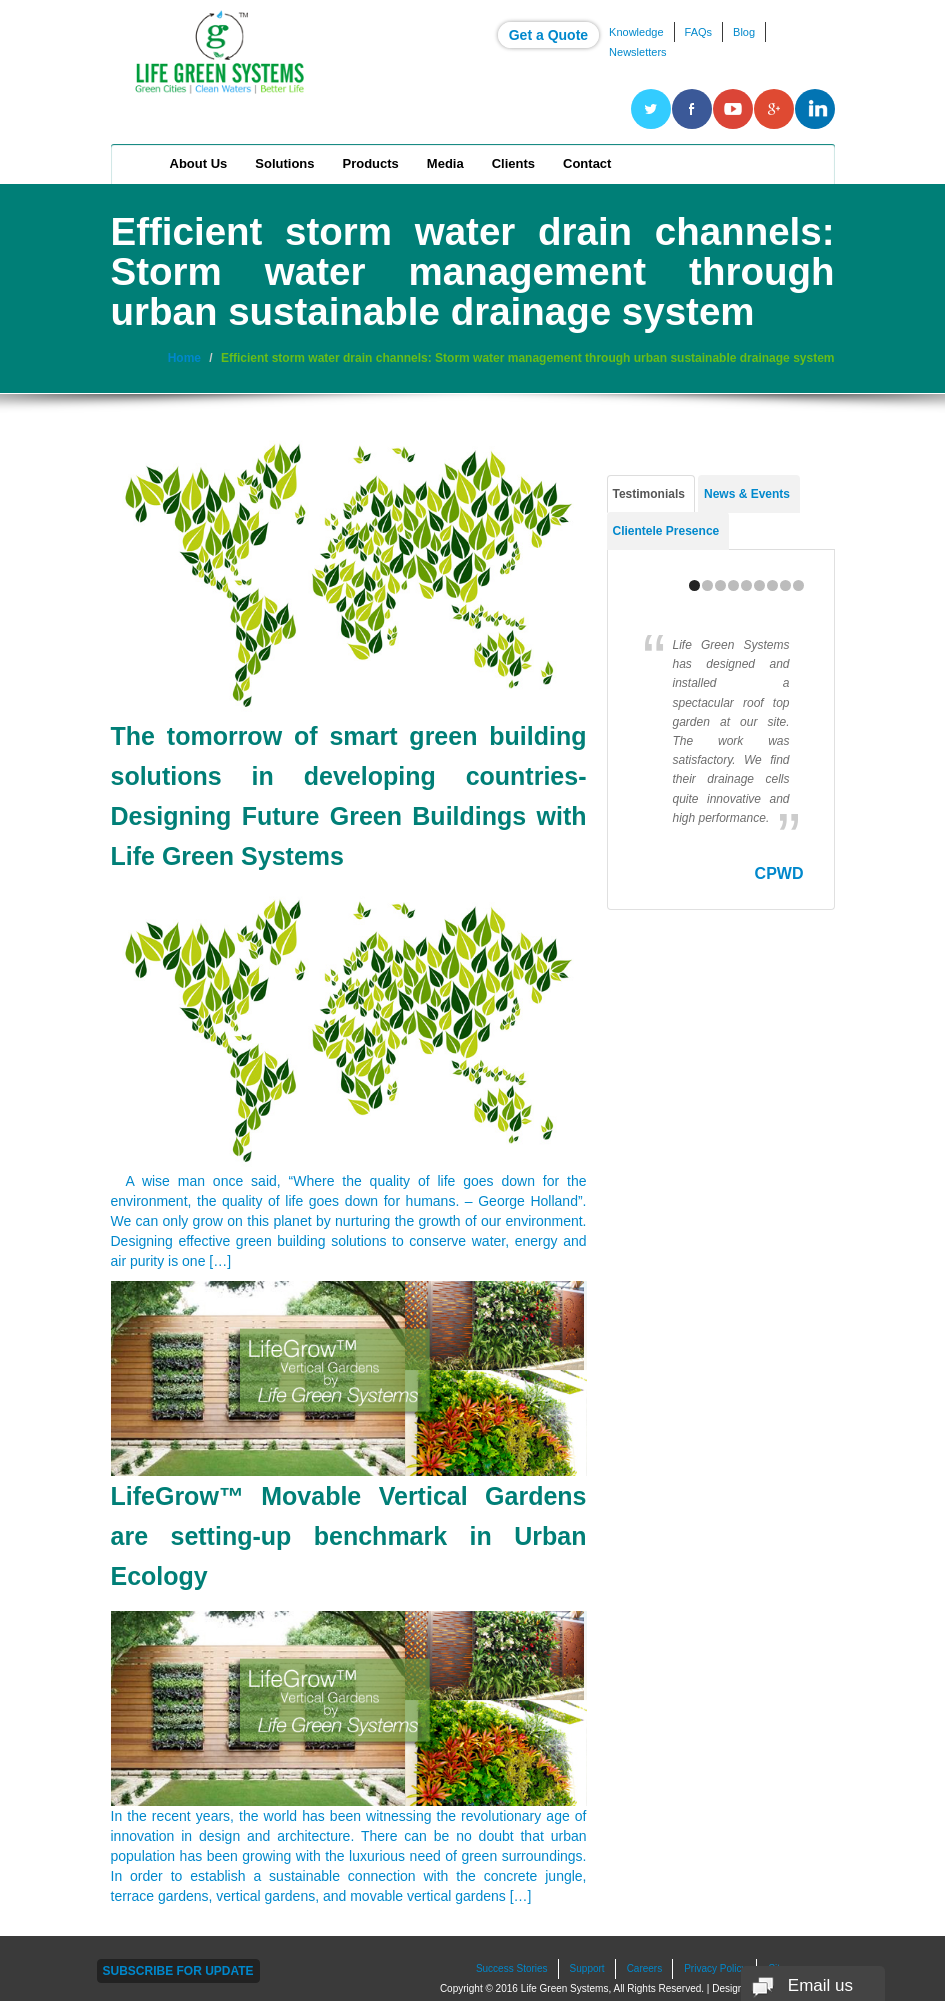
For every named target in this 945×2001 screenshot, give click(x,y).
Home (138, 164)
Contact (587, 163)
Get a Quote (548, 35)
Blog (744, 32)
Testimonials (649, 494)
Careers (645, 1968)
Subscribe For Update (178, 1971)
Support (587, 1968)
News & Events (747, 494)
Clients (513, 163)
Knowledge (636, 32)
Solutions (284, 163)
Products (371, 163)
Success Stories (512, 1968)
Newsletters (637, 52)
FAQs (699, 32)
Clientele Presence (666, 531)
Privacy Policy (715, 1968)
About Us (199, 163)
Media (445, 163)
